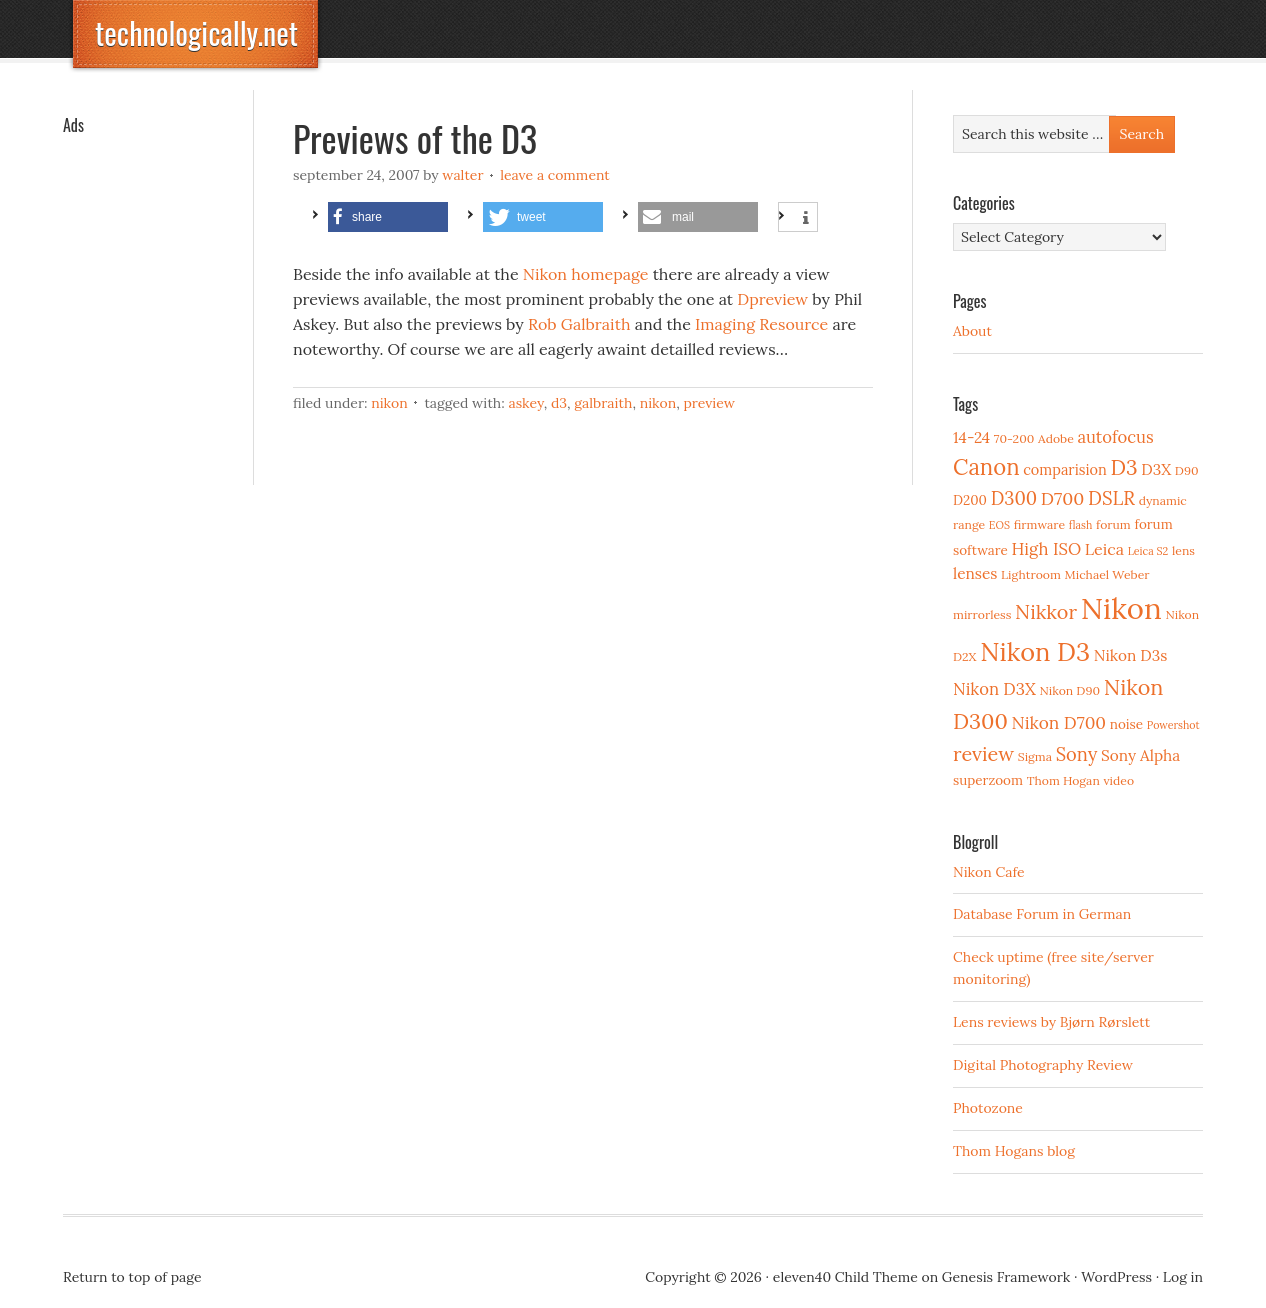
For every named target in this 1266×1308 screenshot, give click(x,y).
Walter (462, 175)
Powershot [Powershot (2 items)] (1173, 725)
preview (709, 403)
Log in (1183, 1277)
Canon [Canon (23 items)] (986, 467)
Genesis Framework (1006, 1277)
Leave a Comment (555, 175)
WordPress (1116, 1277)
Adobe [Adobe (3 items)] (1056, 438)
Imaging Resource (761, 324)
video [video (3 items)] (1118, 780)
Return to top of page (132, 1277)
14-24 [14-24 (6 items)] (971, 437)
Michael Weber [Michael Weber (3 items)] (1107, 574)
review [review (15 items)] (983, 753)
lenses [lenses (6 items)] (975, 573)
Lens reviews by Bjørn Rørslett (1051, 1022)
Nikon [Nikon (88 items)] (1121, 608)
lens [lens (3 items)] (1183, 550)
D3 (559, 403)
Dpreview (772, 299)
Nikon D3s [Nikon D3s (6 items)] (1131, 655)
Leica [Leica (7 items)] (1104, 549)
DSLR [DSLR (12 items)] (1111, 498)
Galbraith (603, 403)
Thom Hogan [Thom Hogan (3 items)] (1063, 780)
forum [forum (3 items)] (1113, 524)
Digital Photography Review (1043, 1065)
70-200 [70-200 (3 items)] (1014, 438)
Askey (525, 403)
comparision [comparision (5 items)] (1064, 469)
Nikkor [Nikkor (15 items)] (1046, 611)
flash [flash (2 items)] (1081, 525)
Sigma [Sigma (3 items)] (1035, 756)
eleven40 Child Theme (845, 1277)
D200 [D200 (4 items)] (970, 500)
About (972, 331)
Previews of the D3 (415, 137)
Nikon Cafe (989, 872)
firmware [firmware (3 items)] (1039, 524)
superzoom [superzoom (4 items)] (988, 780)
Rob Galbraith (579, 324)
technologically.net (196, 32)
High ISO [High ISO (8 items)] (1046, 549)
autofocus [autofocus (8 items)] (1115, 437)
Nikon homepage (586, 274)
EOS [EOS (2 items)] (999, 525)
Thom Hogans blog (1014, 1151)
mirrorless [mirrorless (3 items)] (982, 614)
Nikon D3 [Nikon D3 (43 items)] (1035, 651)
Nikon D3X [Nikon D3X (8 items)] (994, 689)
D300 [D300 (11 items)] (1014, 498)
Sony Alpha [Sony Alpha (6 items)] (1140, 755)
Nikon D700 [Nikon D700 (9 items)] (1059, 723)
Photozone (988, 1108)
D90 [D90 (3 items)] (1187, 470)
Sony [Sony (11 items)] (1077, 754)
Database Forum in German (1042, 914)
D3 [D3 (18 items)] (1123, 467)
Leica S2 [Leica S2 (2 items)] (1148, 551)
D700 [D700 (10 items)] (1063, 498)
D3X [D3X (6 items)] (1156, 469)
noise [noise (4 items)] (1126, 724)
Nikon (389, 403)
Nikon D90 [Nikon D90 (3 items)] (1069, 690)
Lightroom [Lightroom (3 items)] (1031, 574)
